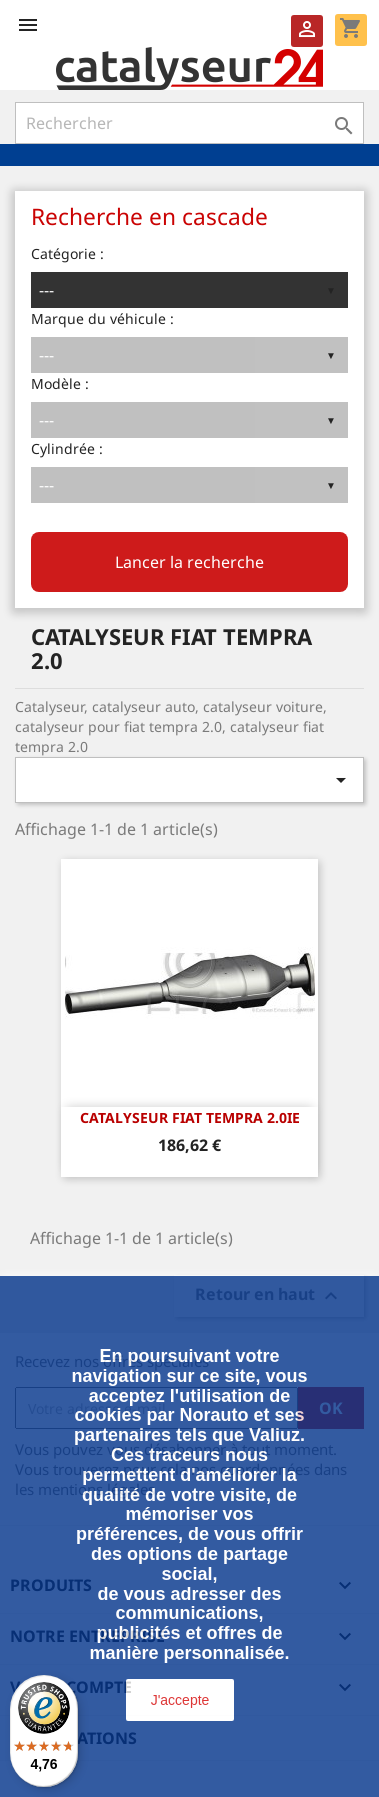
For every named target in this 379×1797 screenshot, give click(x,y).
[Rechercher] (189, 123)
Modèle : (60, 383)
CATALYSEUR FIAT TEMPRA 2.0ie (190, 1117)
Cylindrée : (67, 448)
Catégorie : (67, 253)
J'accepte (180, 1700)
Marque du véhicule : (102, 318)
